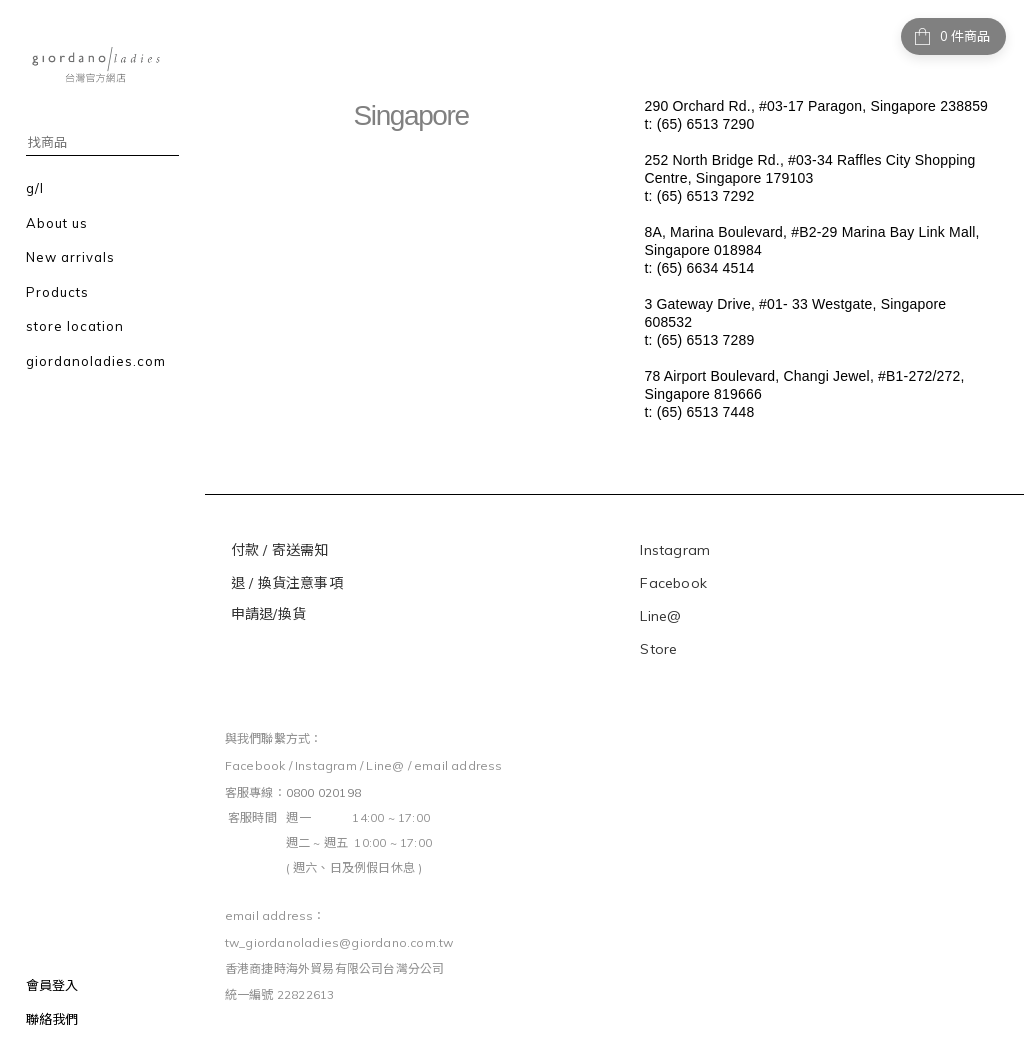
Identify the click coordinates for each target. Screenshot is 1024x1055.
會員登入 (52, 985)
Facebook (673, 583)
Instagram (675, 550)
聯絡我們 (52, 1019)
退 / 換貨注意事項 (289, 583)
